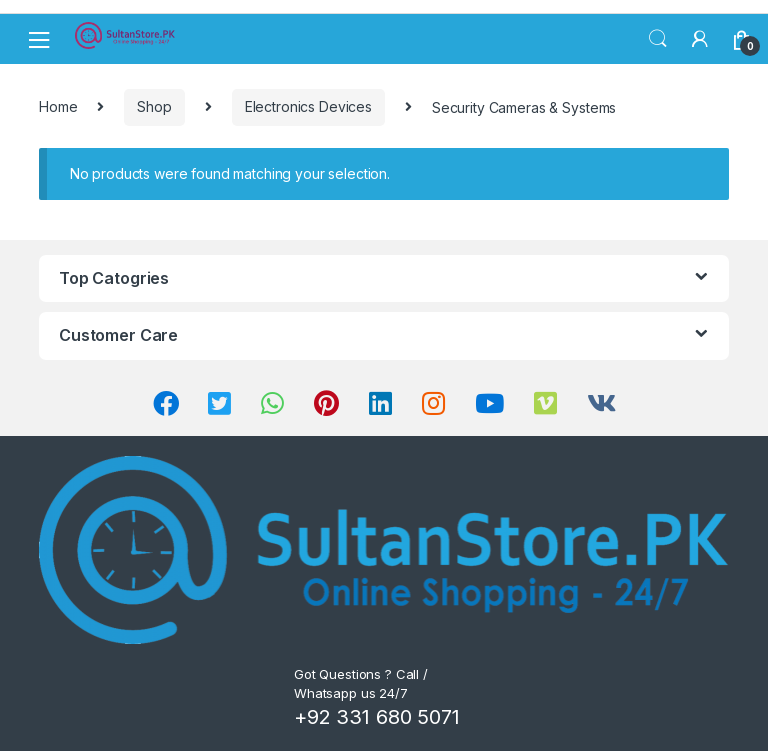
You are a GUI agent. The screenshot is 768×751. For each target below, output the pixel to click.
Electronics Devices (308, 106)
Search (658, 39)
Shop (154, 106)
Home (58, 106)
